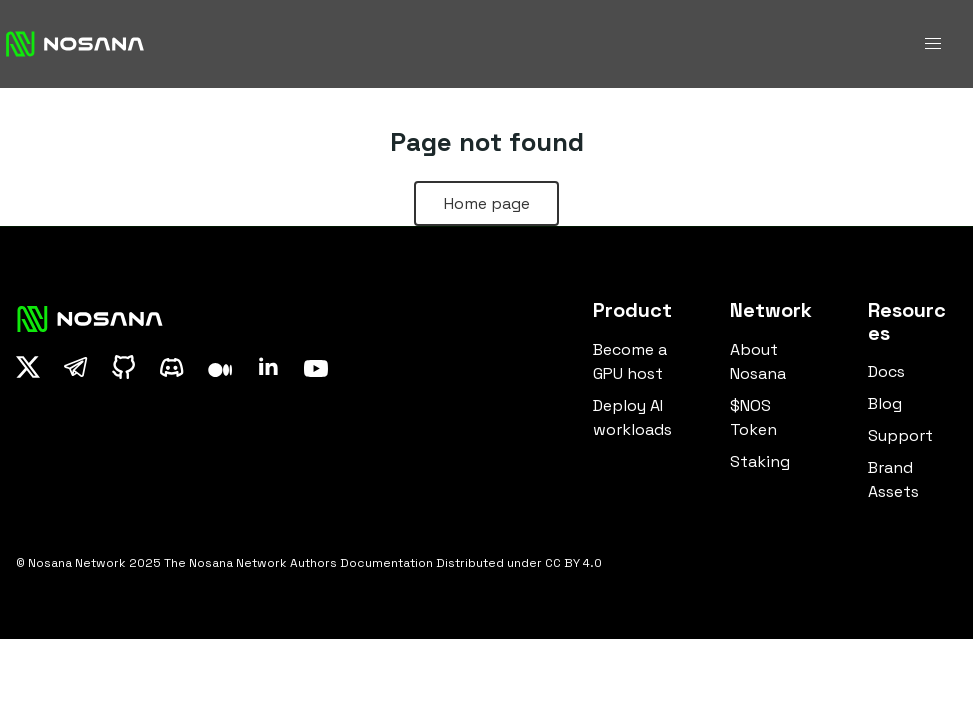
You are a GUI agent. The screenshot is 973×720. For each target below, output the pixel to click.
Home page (487, 203)
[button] (933, 44)
